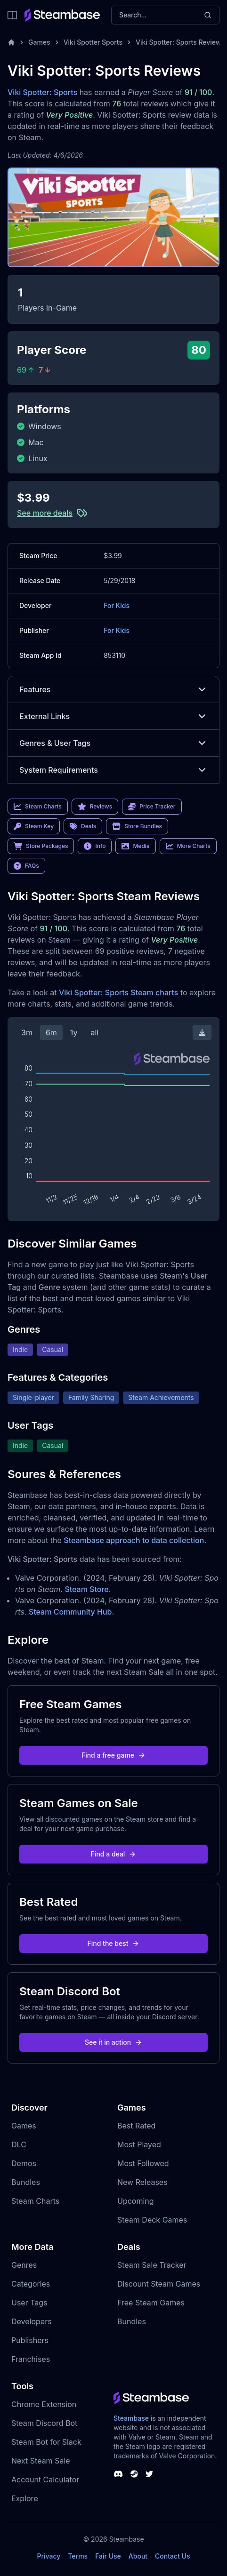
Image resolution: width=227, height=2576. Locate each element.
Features (113, 689)
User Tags (29, 2302)
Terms (78, 2556)
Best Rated (136, 2125)
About (138, 2556)
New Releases (142, 2182)
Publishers (30, 2340)
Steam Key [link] (34, 826)
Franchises (30, 2359)
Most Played (139, 2144)
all (94, 1032)
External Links (113, 716)
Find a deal (114, 1854)
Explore (24, 2498)
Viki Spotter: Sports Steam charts (118, 992)
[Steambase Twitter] (149, 2474)
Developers (31, 2321)
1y (74, 1032)
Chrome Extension (43, 2404)
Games (39, 42)
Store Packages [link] (41, 846)
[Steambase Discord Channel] (118, 2474)
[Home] (11, 42)
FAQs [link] (26, 866)
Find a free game (113, 1755)
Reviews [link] (95, 806)
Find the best (114, 1943)
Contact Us (172, 2556)
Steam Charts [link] (38, 806)
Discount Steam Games (158, 2283)
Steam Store (86, 1589)
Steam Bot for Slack (46, 2442)
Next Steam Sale (40, 2460)
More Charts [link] (188, 846)
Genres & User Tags (113, 743)
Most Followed (143, 2163)
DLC (18, 2144)
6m (51, 1032)
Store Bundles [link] (137, 826)
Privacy (48, 2556)
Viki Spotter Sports (93, 42)
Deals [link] (83, 826)
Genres (24, 2265)
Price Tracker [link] (151, 806)
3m (26, 1032)
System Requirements (113, 770)
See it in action (113, 2042)
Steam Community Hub (70, 1611)
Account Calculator (45, 2479)
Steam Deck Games (152, 2219)
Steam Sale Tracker (151, 2265)
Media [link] (135, 846)
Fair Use (108, 2556)
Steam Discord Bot (44, 2423)
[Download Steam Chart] (202, 1032)
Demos (23, 2163)
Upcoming (135, 2201)
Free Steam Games (151, 2302)
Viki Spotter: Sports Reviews (180, 42)
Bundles (25, 2182)
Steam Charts (35, 2201)
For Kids (117, 605)
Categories (30, 2283)
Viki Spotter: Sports (42, 92)
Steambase (131, 2418)
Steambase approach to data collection (134, 1540)
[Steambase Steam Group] (134, 2474)
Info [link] (94, 846)
